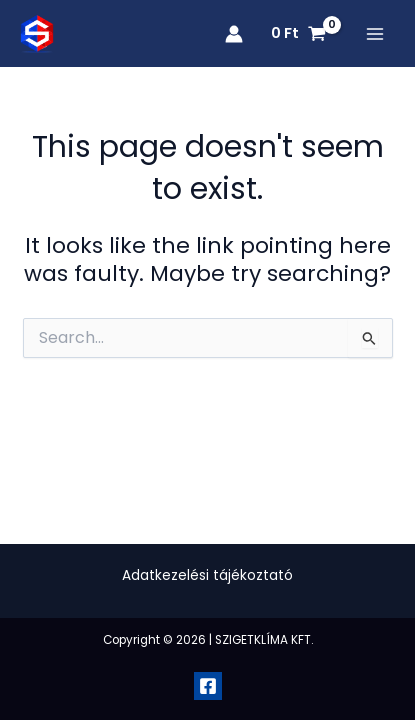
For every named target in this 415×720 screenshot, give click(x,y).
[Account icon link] (234, 34)
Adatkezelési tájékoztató (207, 575)
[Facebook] (208, 686)
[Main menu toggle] (375, 34)
